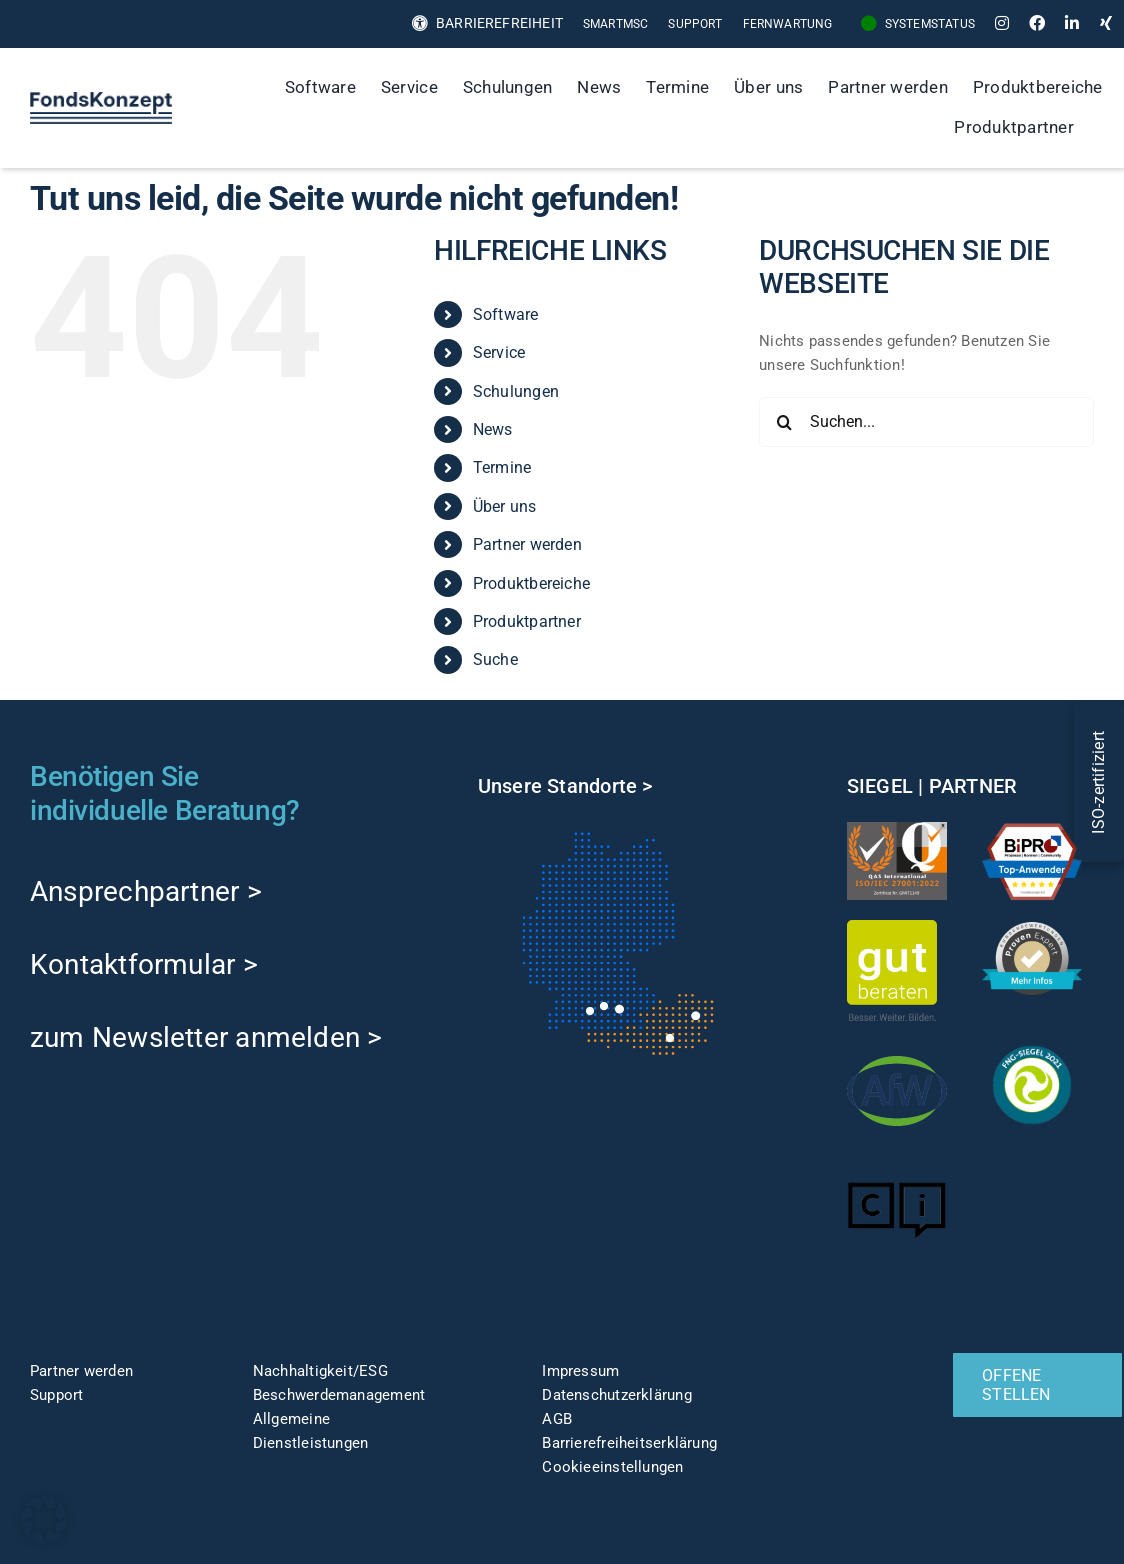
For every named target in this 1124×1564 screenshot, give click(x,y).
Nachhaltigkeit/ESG (320, 1371)
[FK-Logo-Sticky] (101, 99)
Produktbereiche (531, 583)
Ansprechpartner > (146, 891)
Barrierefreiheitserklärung (629, 1443)
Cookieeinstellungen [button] (612, 1467)
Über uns (505, 506)
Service (499, 352)
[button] (44, 1520)
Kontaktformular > (144, 964)
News (493, 429)
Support (57, 1395)
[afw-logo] (897, 1048)
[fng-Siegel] (1032, 1042)
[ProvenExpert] (1032, 929)
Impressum (580, 1371)
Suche (495, 659)
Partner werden (527, 544)
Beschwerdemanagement (339, 1395)
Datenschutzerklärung (617, 1395)
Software (506, 314)
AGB (557, 1419)
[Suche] (1107, 128)
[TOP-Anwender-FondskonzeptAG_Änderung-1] (1032, 829)
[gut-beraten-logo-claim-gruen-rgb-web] (892, 927)
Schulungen (516, 391)
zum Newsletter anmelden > (206, 1037)
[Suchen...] (926, 422)
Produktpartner (527, 621)
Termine (502, 467)
